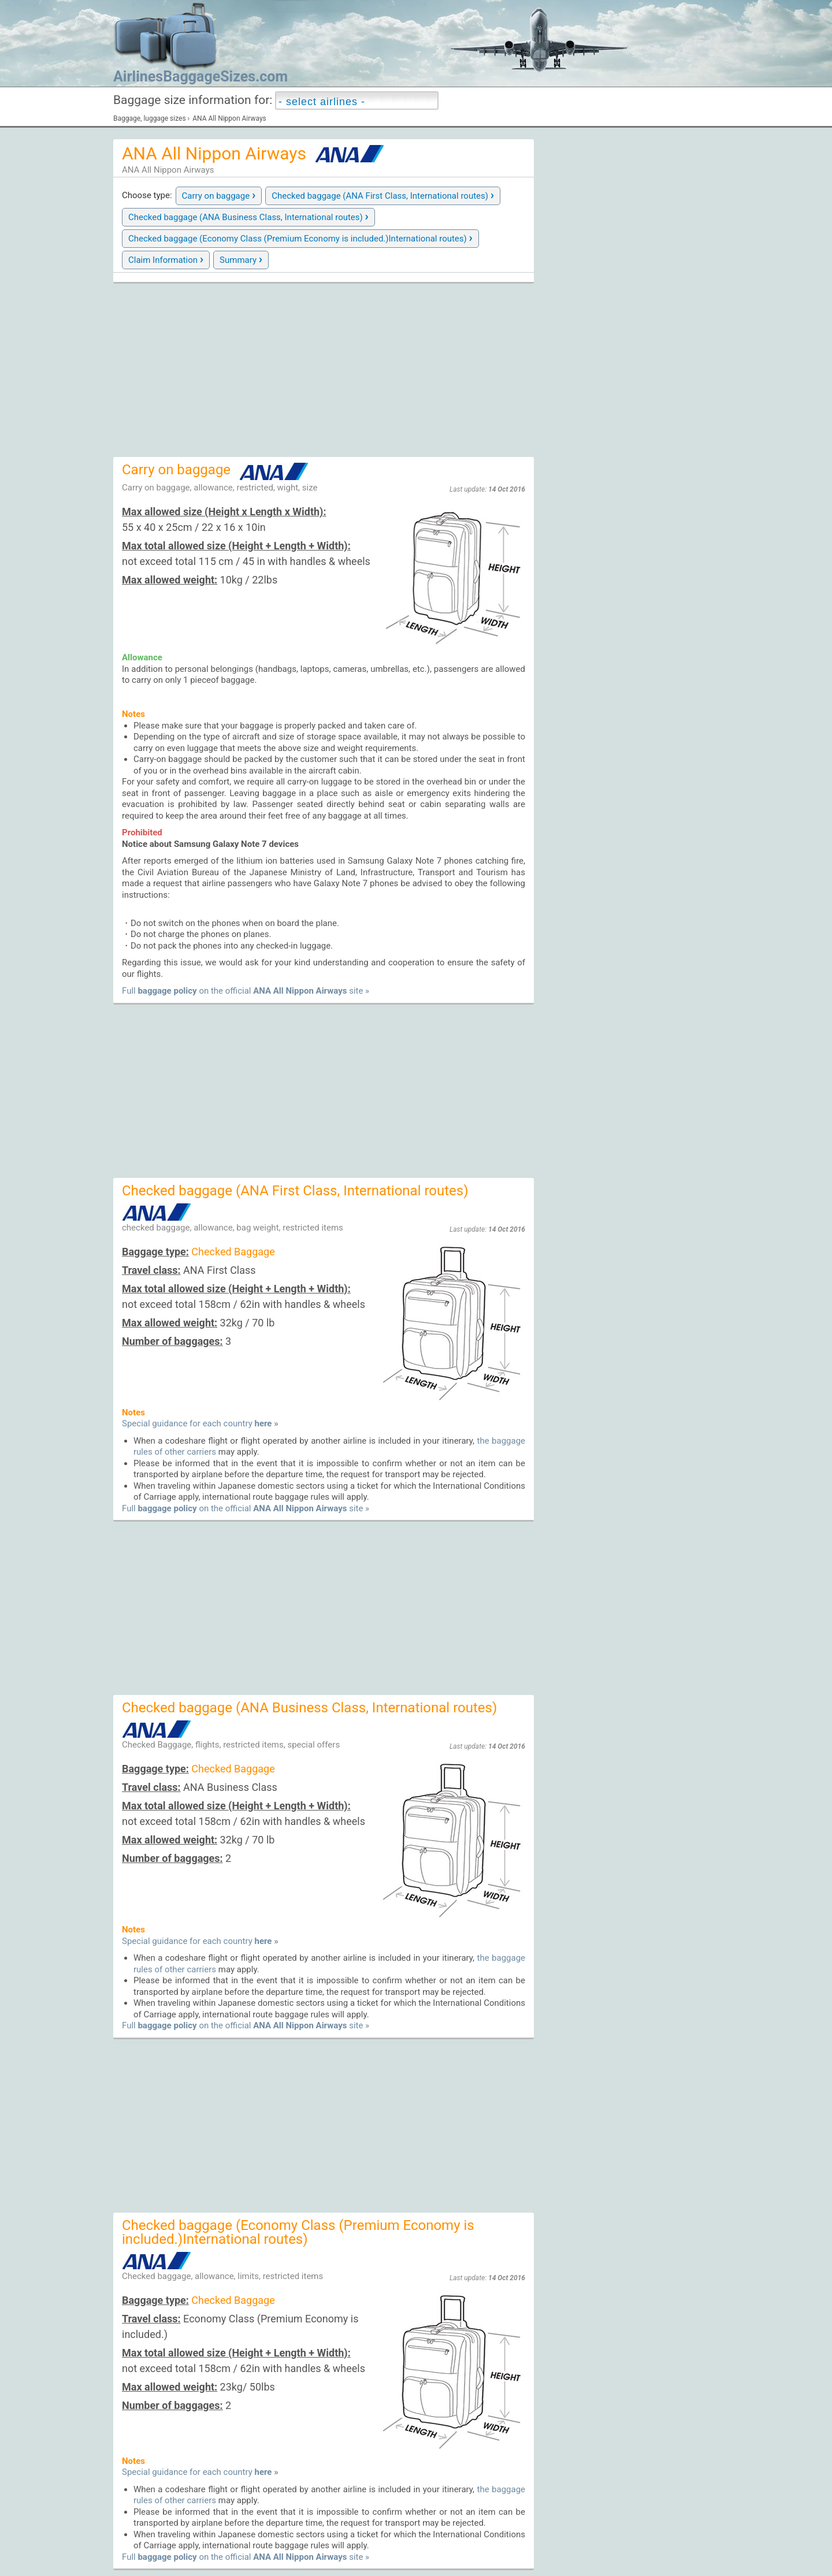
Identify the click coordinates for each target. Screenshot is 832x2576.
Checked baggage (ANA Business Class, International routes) (248, 216)
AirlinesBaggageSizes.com (200, 76)
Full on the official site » (245, 991)
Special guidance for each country (200, 1423)
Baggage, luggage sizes (149, 118)
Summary (241, 259)
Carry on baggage (219, 195)
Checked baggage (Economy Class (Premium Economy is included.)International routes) (300, 237)
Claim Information (165, 259)
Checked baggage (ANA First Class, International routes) (383, 195)
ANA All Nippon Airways (229, 118)
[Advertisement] (323, 370)
